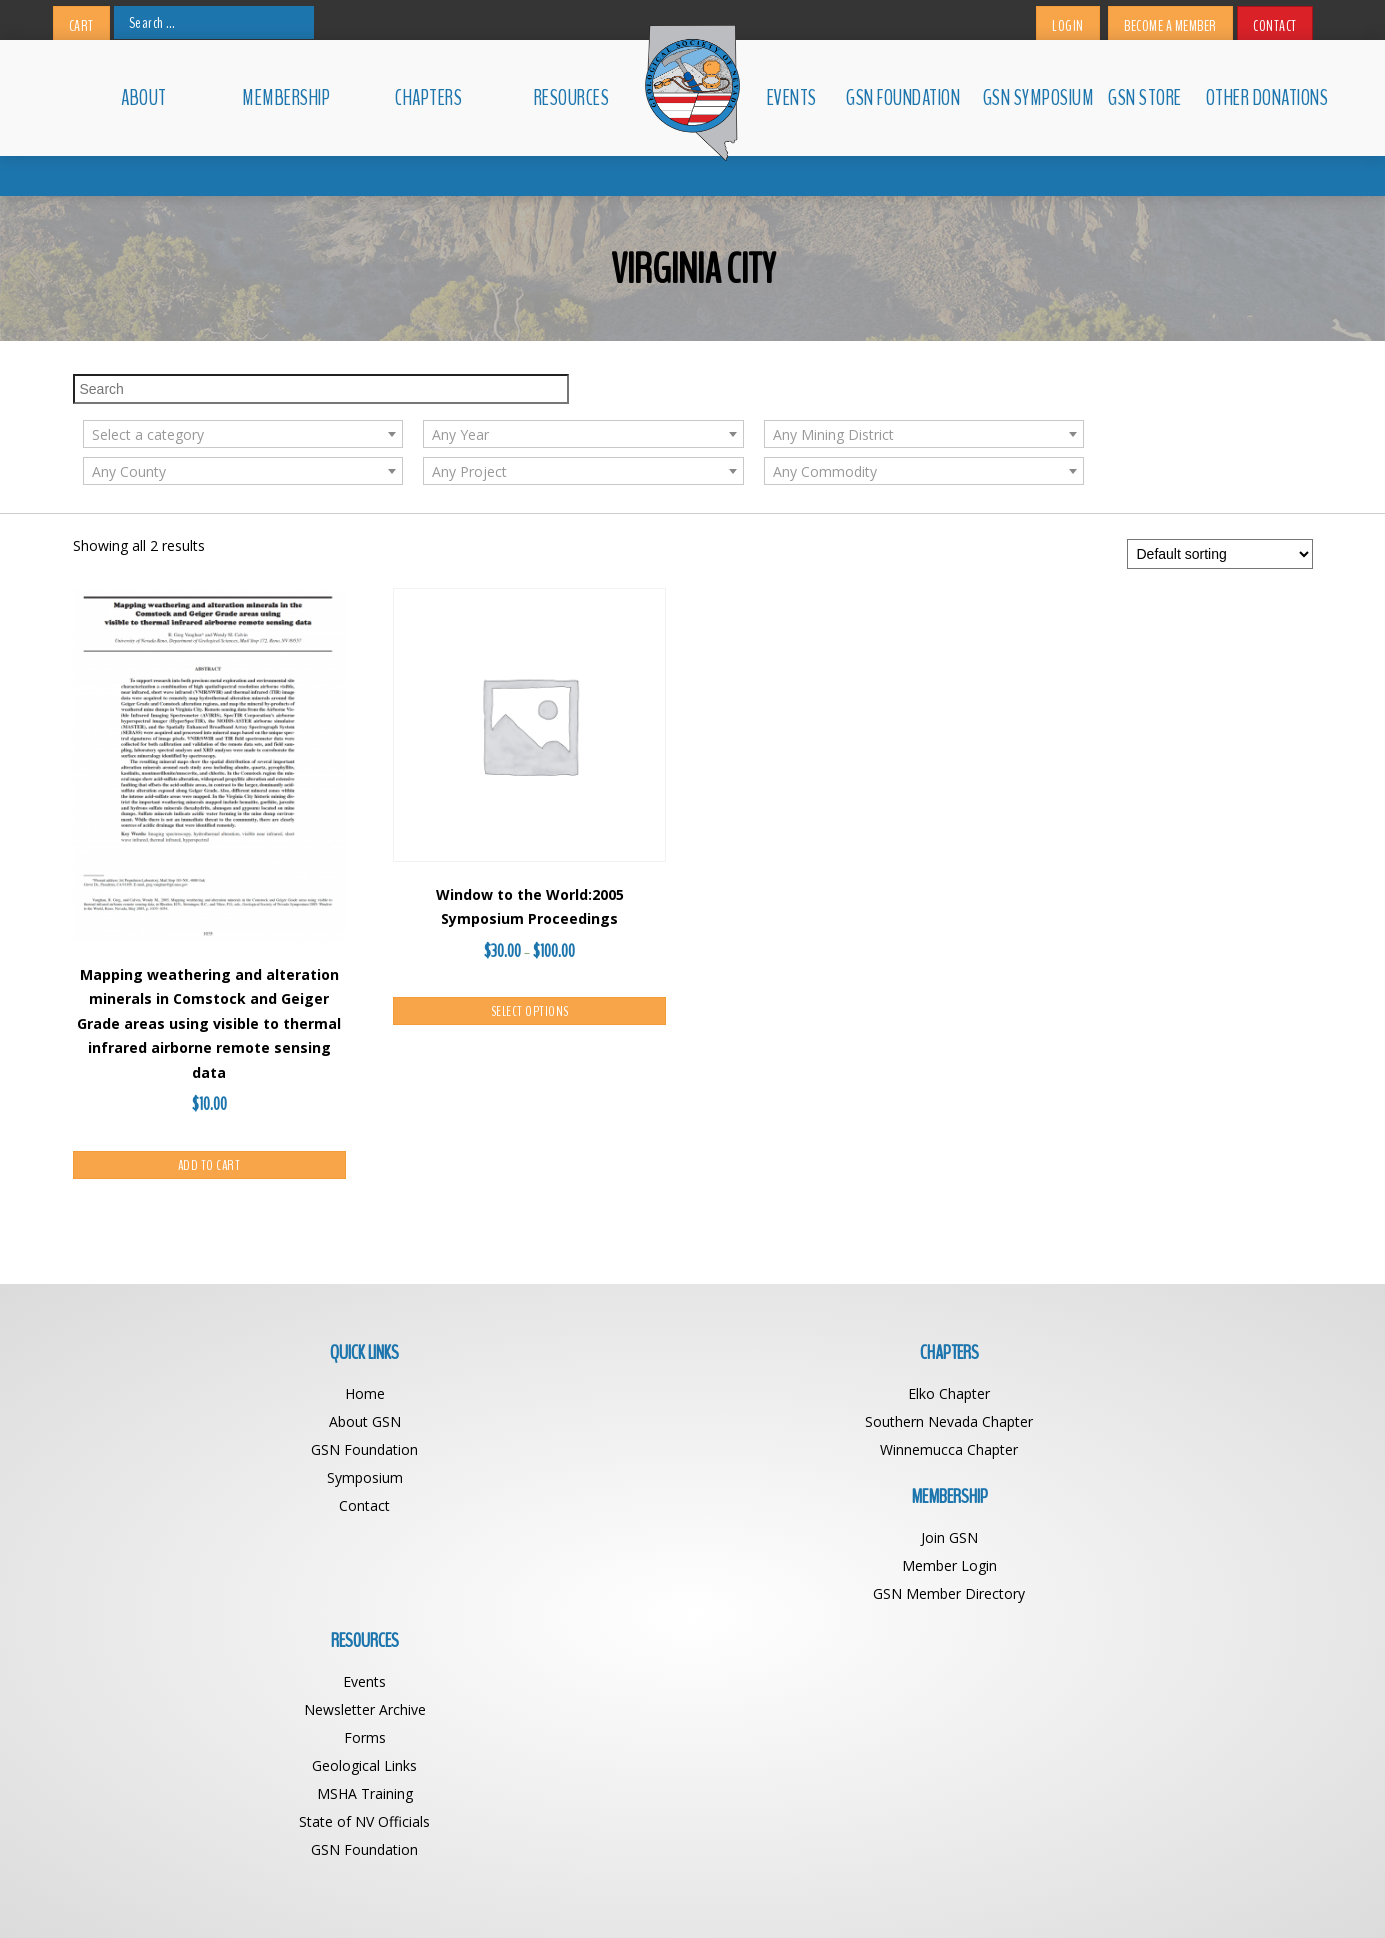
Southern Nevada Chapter (538, 1368)
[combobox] (538, 381)
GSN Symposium (1036, 98)
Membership (286, 98)
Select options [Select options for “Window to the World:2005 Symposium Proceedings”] (530, 958)
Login (1068, 26)
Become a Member (1170, 26)
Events (792, 98)
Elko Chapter (538, 1340)
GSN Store (1145, 98)
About (144, 98)
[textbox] (538, 382)
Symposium (228, 1424)
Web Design (863, 1895)
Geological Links (1157, 1424)
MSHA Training (1158, 1452)
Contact (1275, 26)
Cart (81, 26)
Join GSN (847, 1340)
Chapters (428, 98)
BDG (923, 1895)
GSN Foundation (903, 98)
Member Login (847, 1368)
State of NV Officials (1157, 1480)
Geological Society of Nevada (648, 1895)
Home (228, 1340)
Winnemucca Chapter (538, 1396)
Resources (572, 98)
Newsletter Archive (1158, 1368)
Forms (1158, 1396)
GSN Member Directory (848, 1396)
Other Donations (1259, 98)
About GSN (228, 1368)
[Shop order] (1220, 501)
